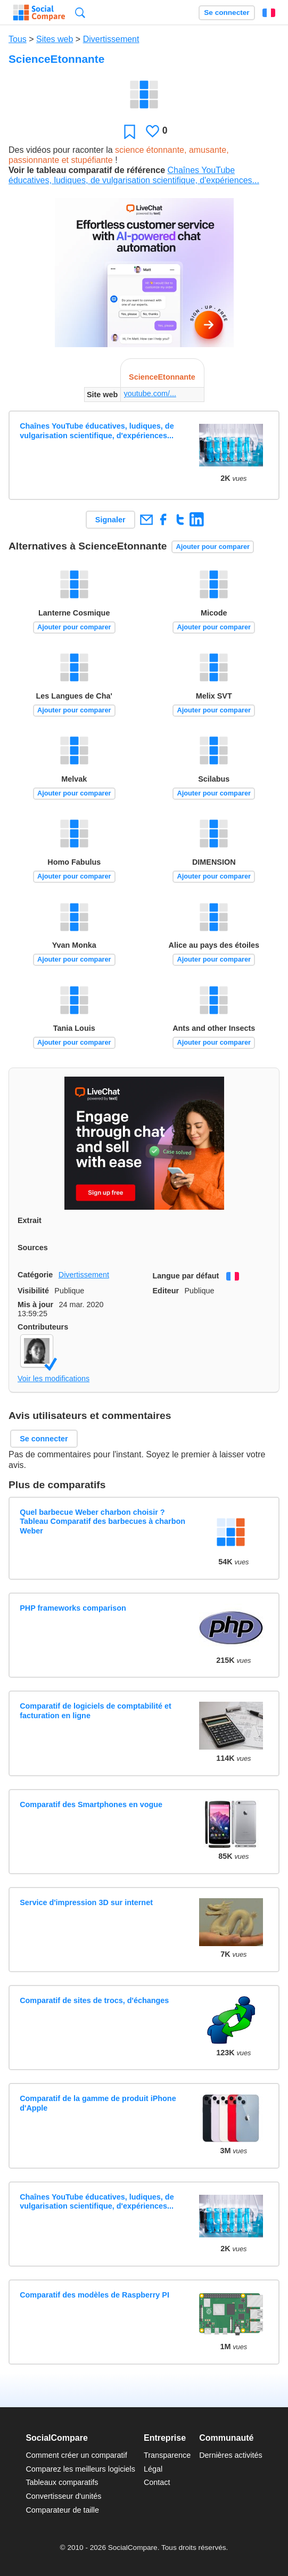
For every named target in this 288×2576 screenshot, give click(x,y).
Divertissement (111, 39)
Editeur (166, 1290)
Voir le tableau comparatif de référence (87, 170)
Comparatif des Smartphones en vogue (91, 1804)
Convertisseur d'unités (63, 2496)
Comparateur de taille (62, 2510)
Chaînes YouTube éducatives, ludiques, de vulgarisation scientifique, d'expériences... (97, 430)
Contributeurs (43, 1327)
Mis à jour (35, 1304)
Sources (33, 1247)
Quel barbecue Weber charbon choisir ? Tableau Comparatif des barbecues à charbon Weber (102, 1521)
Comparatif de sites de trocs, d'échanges (94, 2000)
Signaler (110, 519)
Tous (18, 39)
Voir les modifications (53, 1378)
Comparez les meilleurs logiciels (80, 2469)
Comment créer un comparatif (76, 2455)
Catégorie (35, 1274)
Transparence (167, 2455)
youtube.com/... (150, 393)
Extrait (30, 1220)
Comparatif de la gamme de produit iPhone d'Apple (98, 2103)
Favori (129, 131)
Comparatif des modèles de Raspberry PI (94, 2295)
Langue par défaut (186, 1275)
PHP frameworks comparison (73, 1608)
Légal (153, 2469)
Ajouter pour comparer (213, 547)
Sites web (54, 39)
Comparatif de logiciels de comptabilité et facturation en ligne (95, 1710)
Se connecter (226, 13)
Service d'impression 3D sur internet (86, 1902)
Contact (157, 2482)
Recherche (80, 12)
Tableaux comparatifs (62, 2482)
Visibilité (33, 1290)
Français (268, 13)
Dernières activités (230, 2455)
